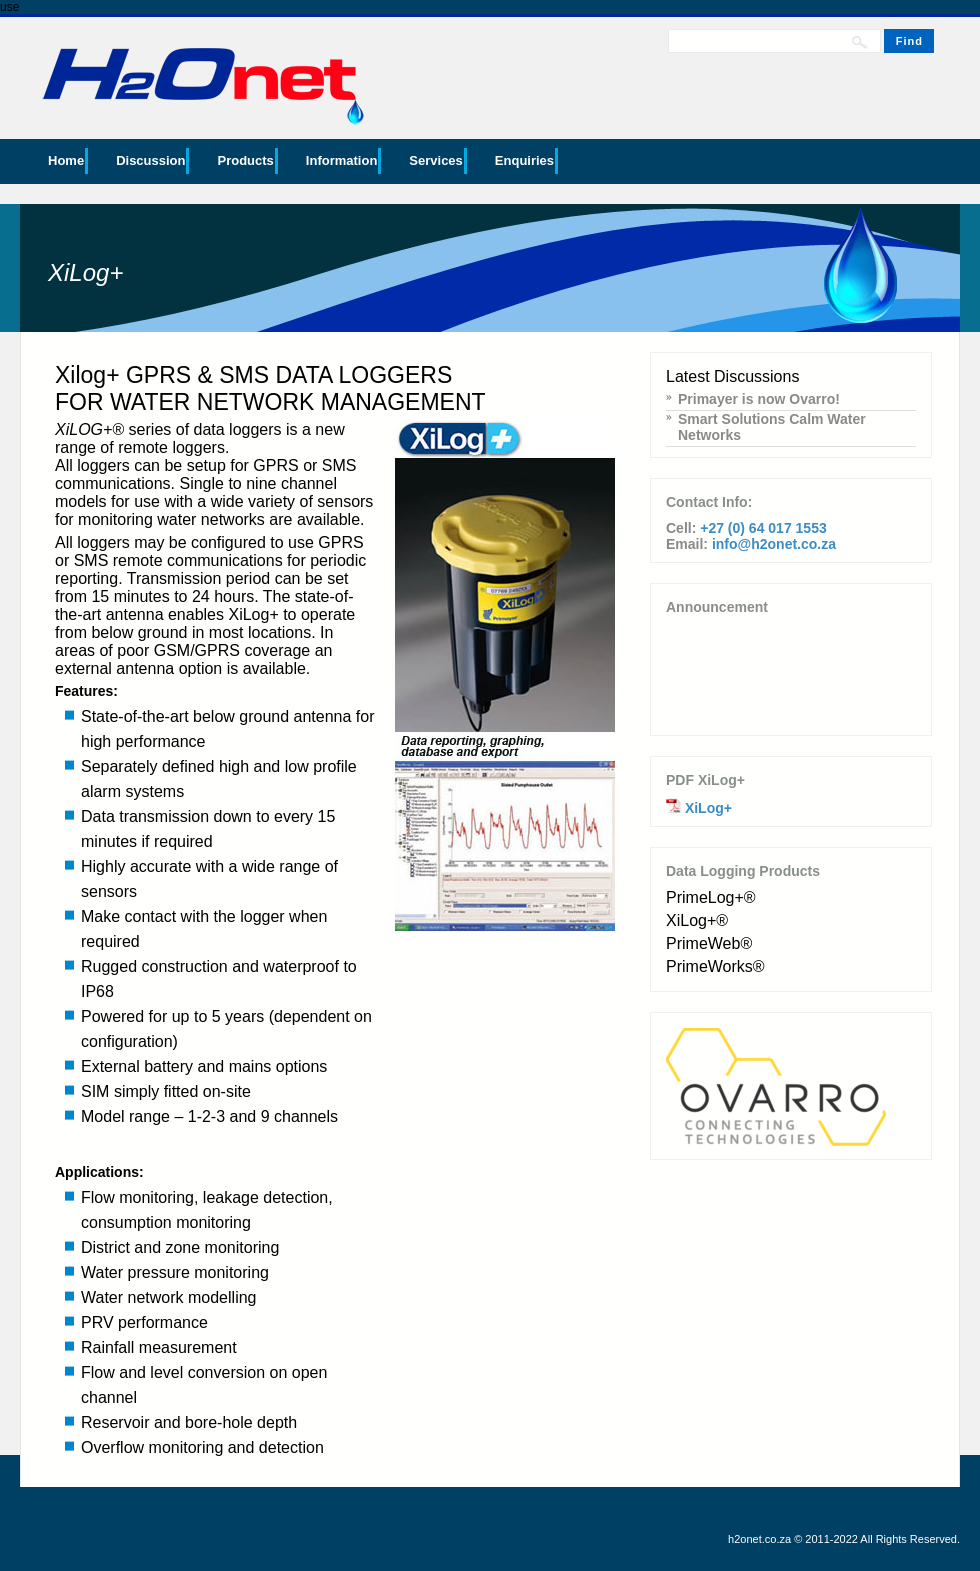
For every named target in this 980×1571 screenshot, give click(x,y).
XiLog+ (708, 808)
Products (245, 160)
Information (342, 160)
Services (436, 160)
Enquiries (524, 160)
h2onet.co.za (759, 1539)
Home (66, 160)
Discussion (150, 160)
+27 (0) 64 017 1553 (763, 528)
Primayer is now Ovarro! (759, 399)
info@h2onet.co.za (774, 544)
